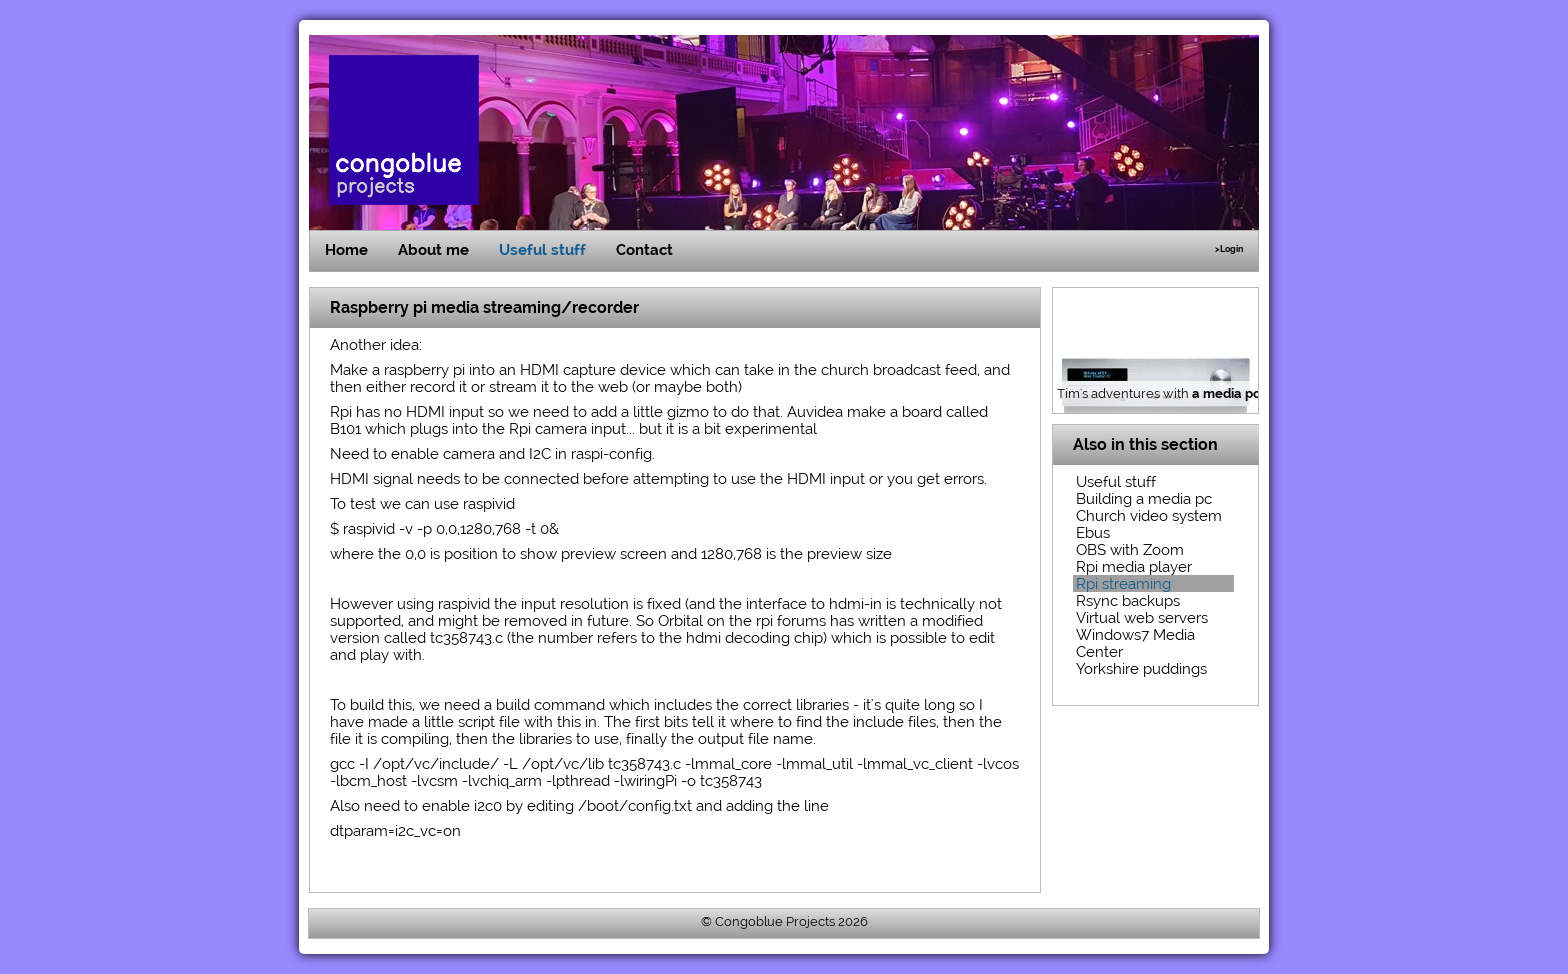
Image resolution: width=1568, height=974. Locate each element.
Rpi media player (1134, 566)
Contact (644, 249)
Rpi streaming (1123, 583)
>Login (1229, 249)
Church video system (1149, 515)
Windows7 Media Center (1135, 643)
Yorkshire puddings (1141, 668)
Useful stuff (542, 249)
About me (433, 249)
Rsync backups (1128, 600)
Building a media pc (1144, 498)
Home (346, 249)
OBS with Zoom (1130, 549)
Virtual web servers (1142, 617)
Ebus (1093, 532)
